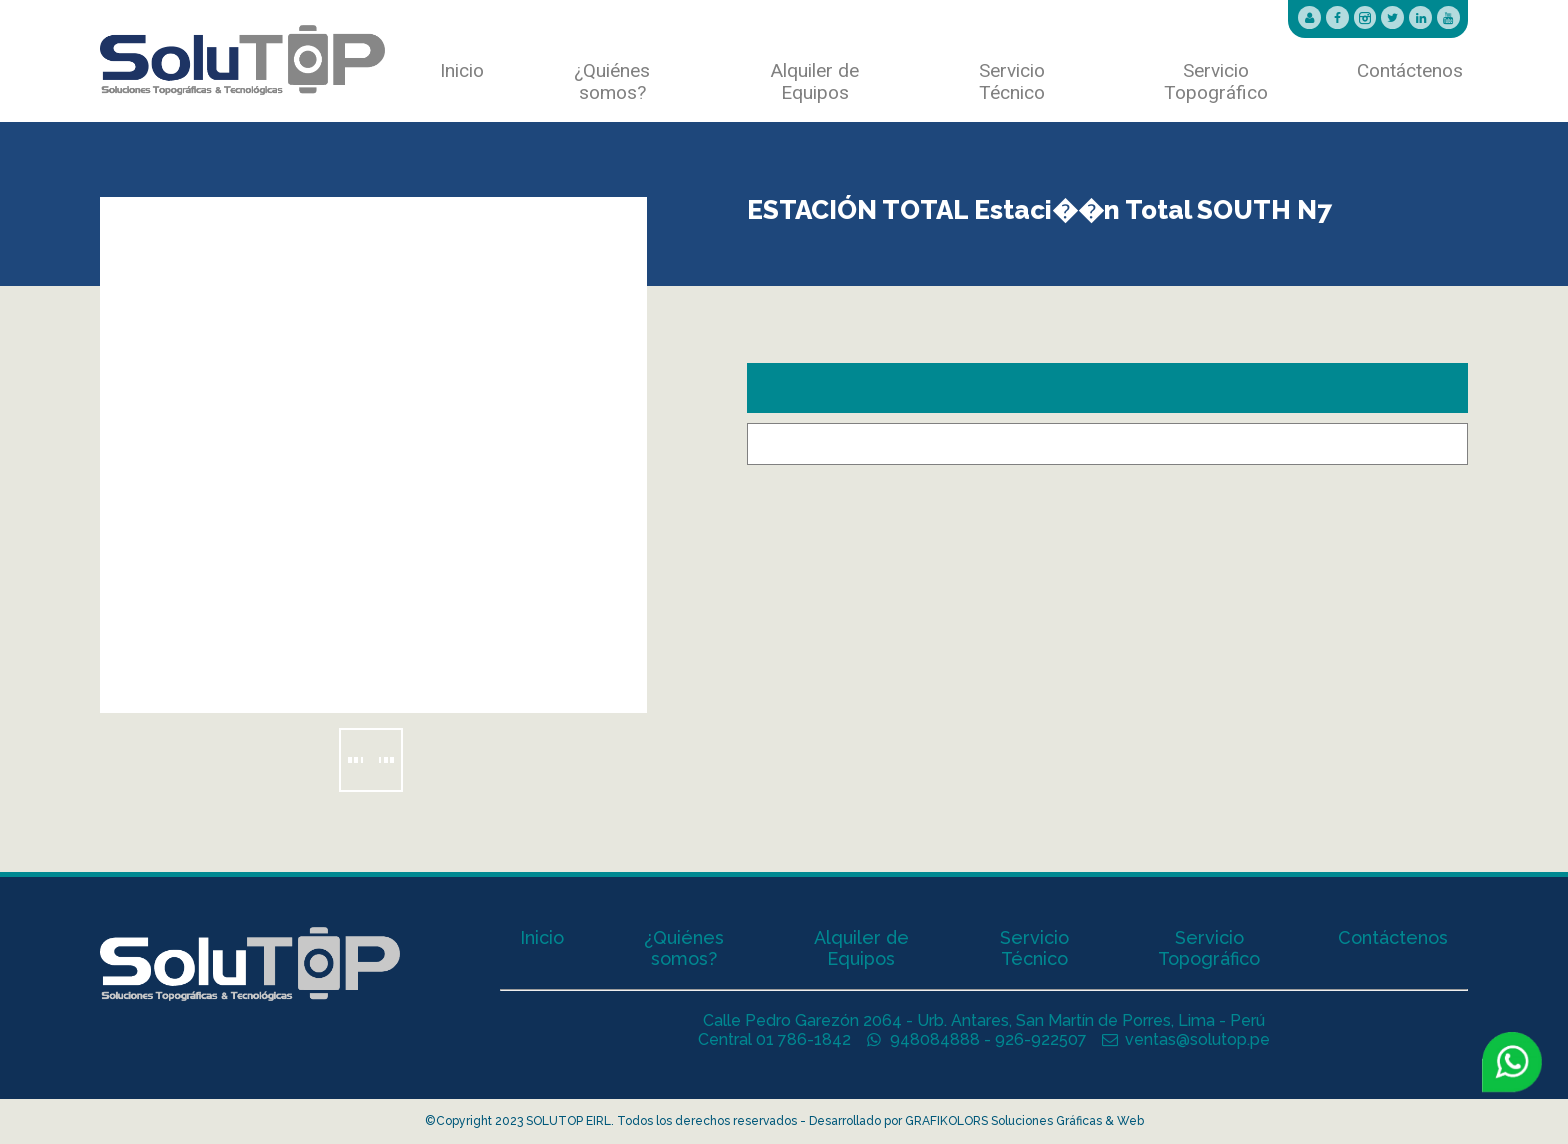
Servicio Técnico (1012, 82)
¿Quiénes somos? (612, 82)
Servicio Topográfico (1216, 82)
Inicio (462, 71)
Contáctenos (1410, 71)
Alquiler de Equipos (815, 82)
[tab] (1107, 388)
